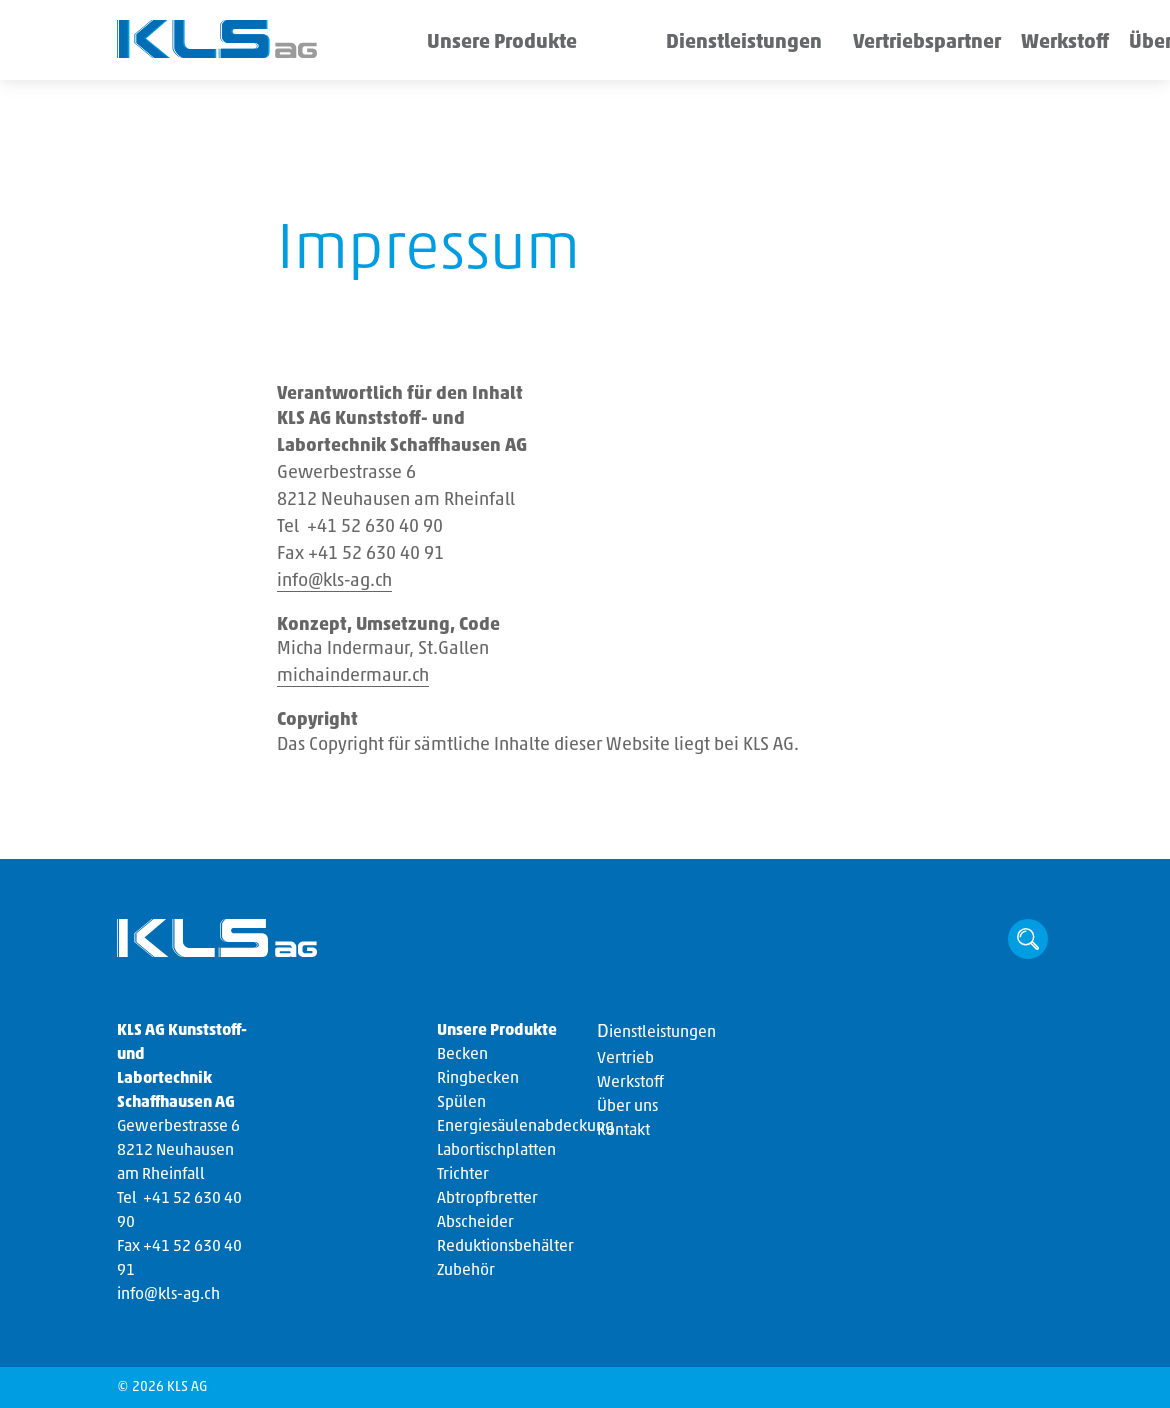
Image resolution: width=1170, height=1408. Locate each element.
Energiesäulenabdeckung (525, 1127)
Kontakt (623, 1131)
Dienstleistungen (674, 44)
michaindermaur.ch (353, 676)
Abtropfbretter (487, 1199)
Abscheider (475, 1223)
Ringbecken (478, 1079)
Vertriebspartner (818, 44)
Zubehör (466, 1271)
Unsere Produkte (483, 44)
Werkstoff (926, 44)
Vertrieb (625, 1059)
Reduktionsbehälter (505, 1247)
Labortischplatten (496, 1151)
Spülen (461, 1103)
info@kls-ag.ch (334, 581)
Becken (462, 1055)
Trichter (463, 1175)
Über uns (1010, 44)
